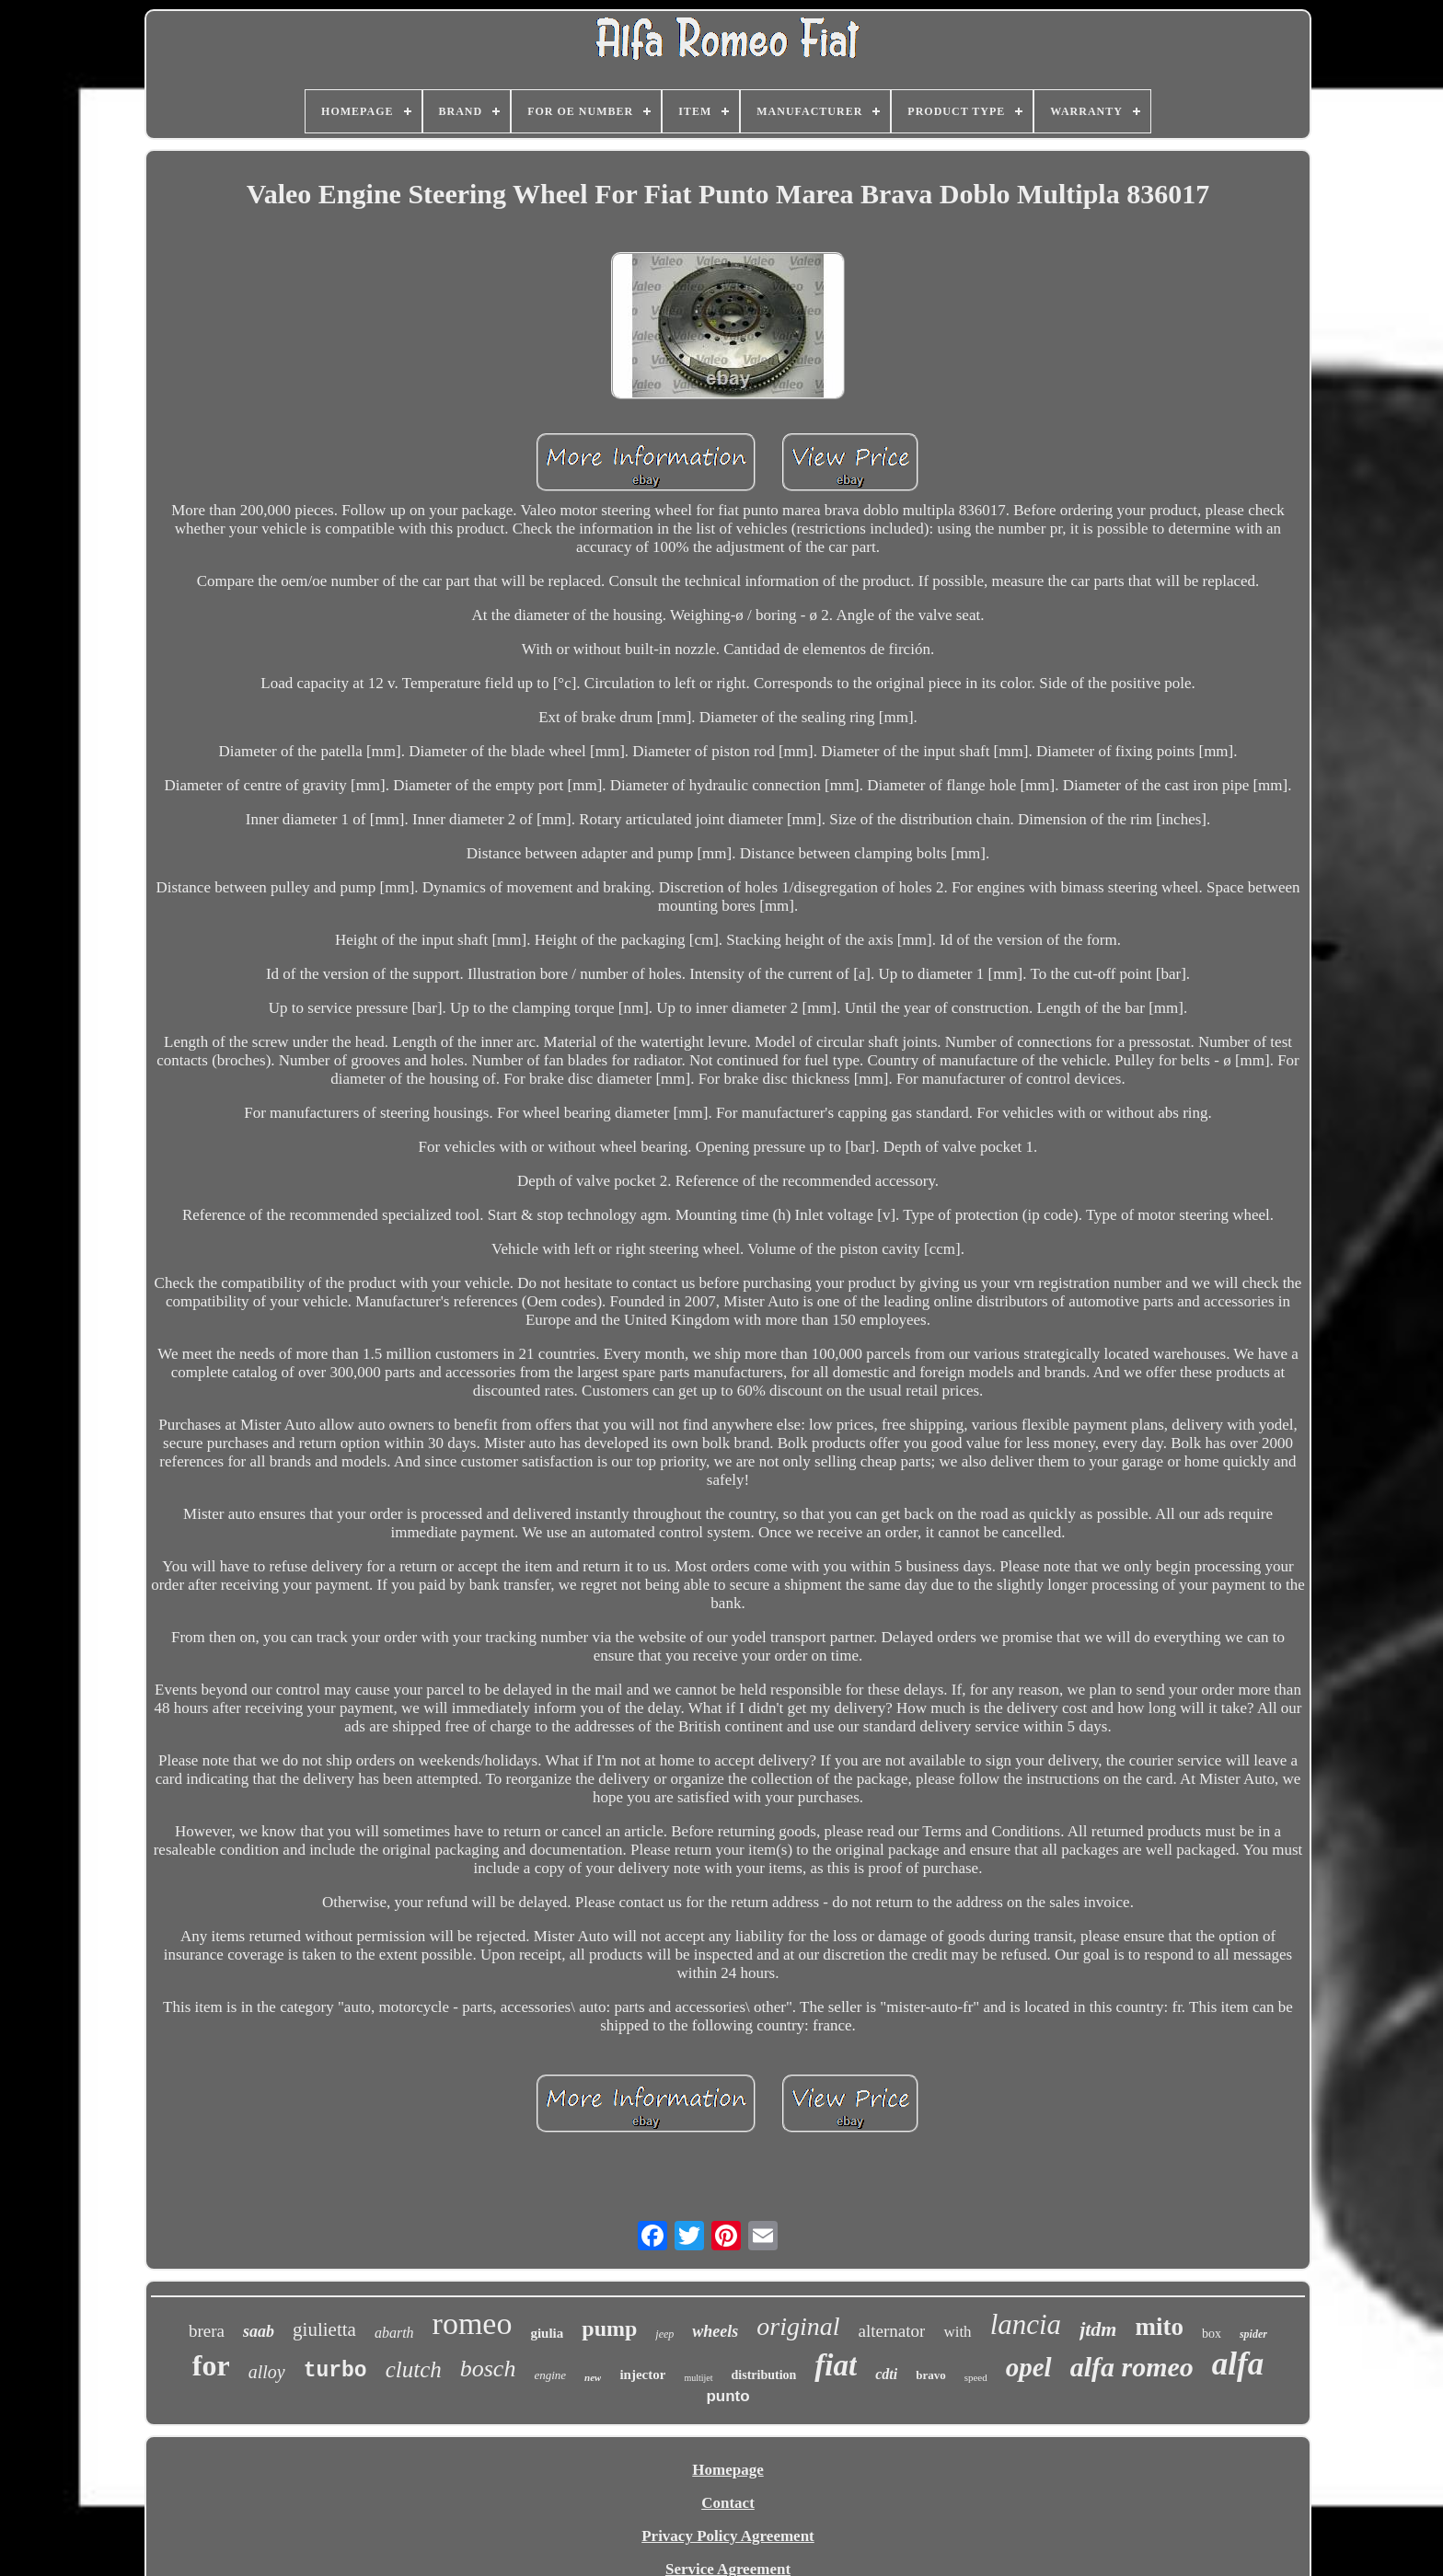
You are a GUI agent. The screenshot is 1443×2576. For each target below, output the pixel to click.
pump (609, 2328)
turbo (335, 2371)
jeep (664, 2334)
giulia (546, 2333)
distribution (764, 2375)
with (957, 2331)
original (797, 2326)
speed (975, 2377)
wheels (715, 2331)
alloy (266, 2372)
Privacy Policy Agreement (727, 2536)
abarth (394, 2332)
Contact (728, 2503)
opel (1029, 2367)
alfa (1238, 2364)
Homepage (727, 2469)
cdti (886, 2374)
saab (258, 2331)
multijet (698, 2378)
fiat (835, 2365)
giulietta (324, 2329)
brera (207, 2330)
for (211, 2365)
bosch (488, 2368)
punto (727, 2396)
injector (642, 2374)
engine (550, 2375)
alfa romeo (1132, 2367)
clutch (414, 2369)
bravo (931, 2375)
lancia (1026, 2324)
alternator (892, 2330)
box (1211, 2333)
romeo (473, 2323)
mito (1159, 2326)
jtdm (1097, 2328)
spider (1253, 2334)
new (592, 2377)
